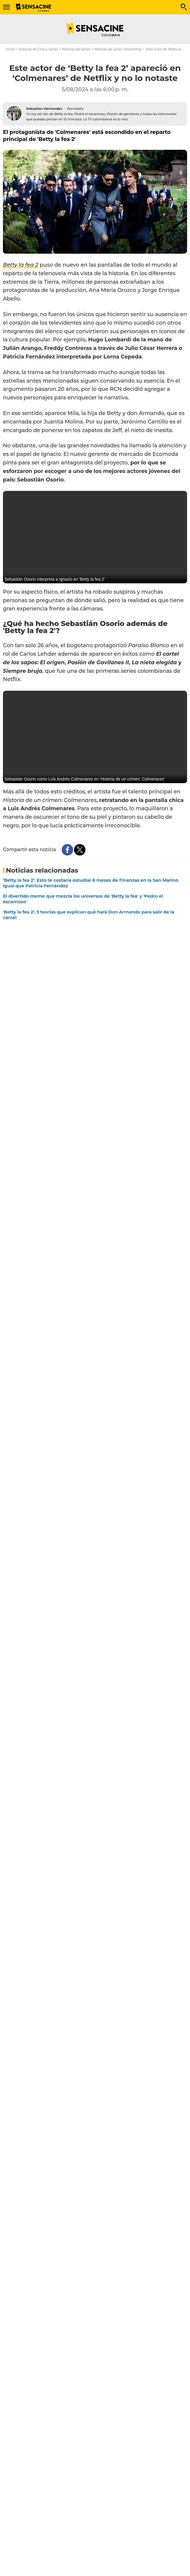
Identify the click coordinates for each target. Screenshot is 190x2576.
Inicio (10, 49)
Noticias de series (76, 49)
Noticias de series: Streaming (117, 49)
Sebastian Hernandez (44, 109)
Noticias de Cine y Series (38, 49)
